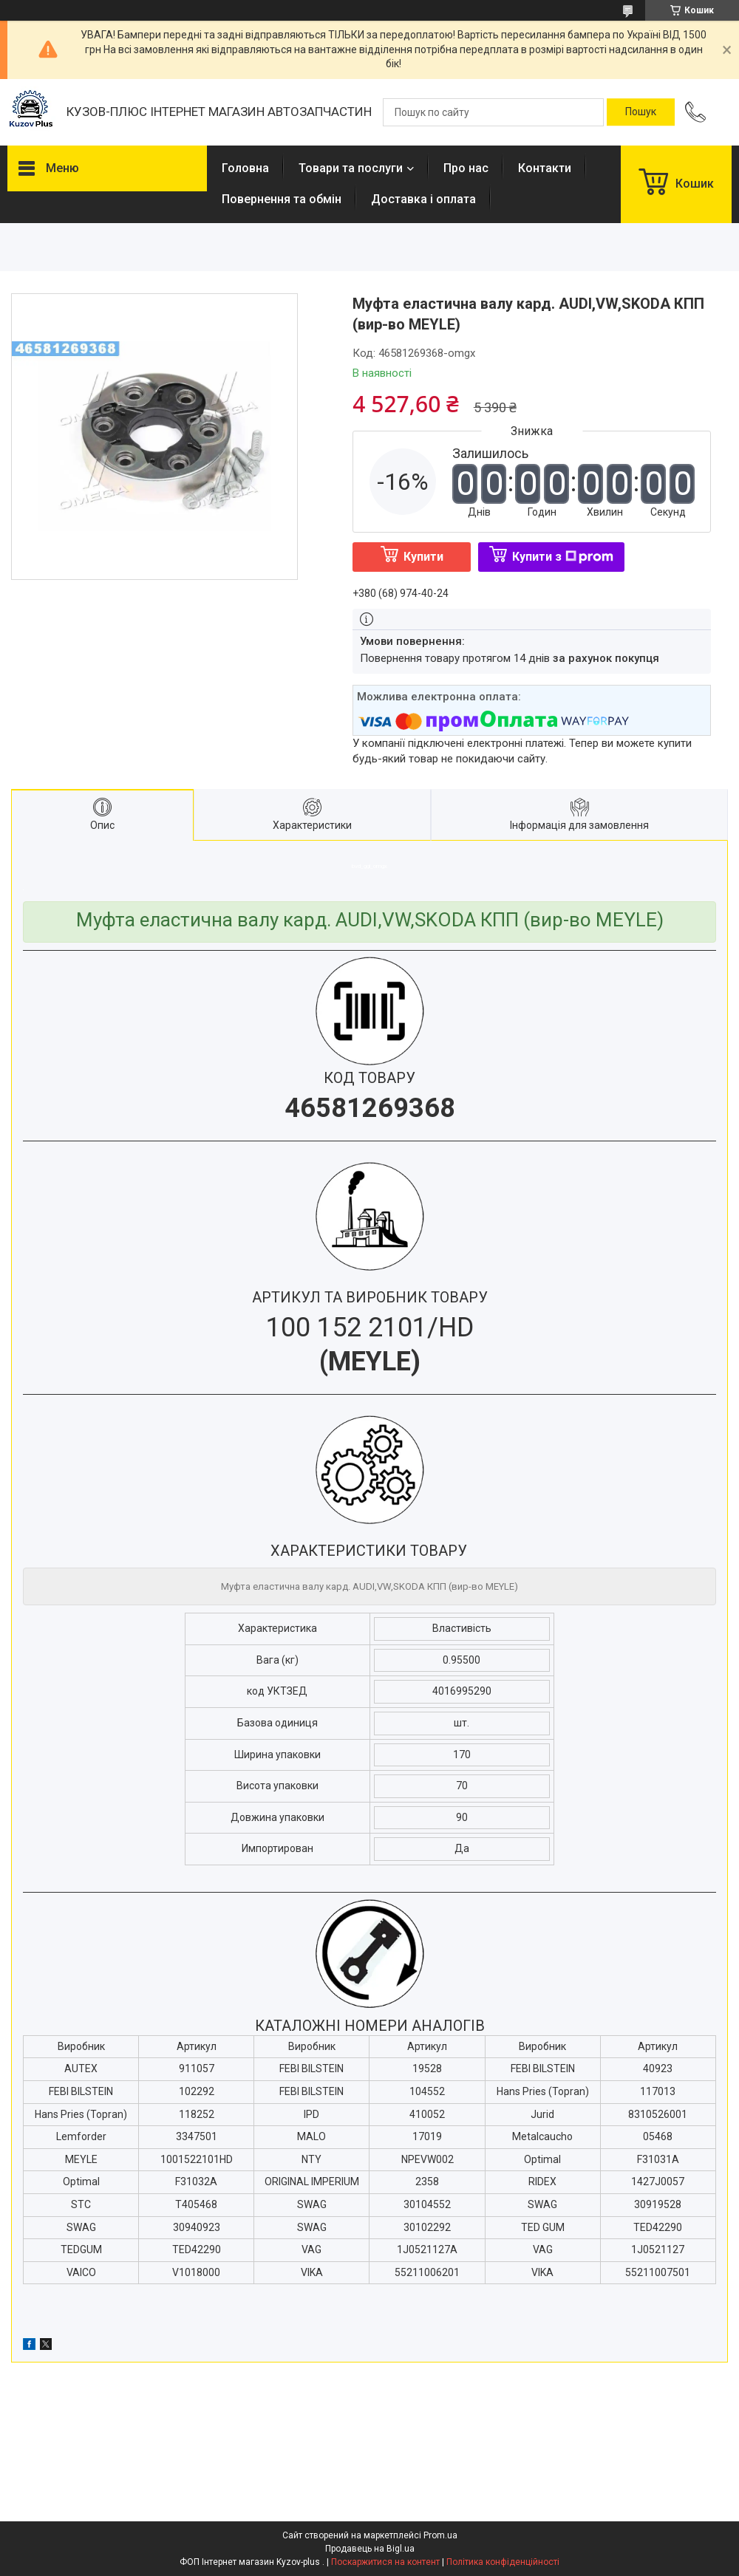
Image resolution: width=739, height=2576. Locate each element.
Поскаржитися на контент (385, 2562)
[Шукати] (641, 112)
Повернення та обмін (281, 199)
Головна (245, 168)
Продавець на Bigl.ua (370, 2548)
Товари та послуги (351, 168)
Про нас (465, 168)
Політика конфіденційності (502, 2562)
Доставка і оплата (423, 199)
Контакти (544, 168)
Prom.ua (440, 2535)
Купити (423, 557)
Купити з (562, 557)
